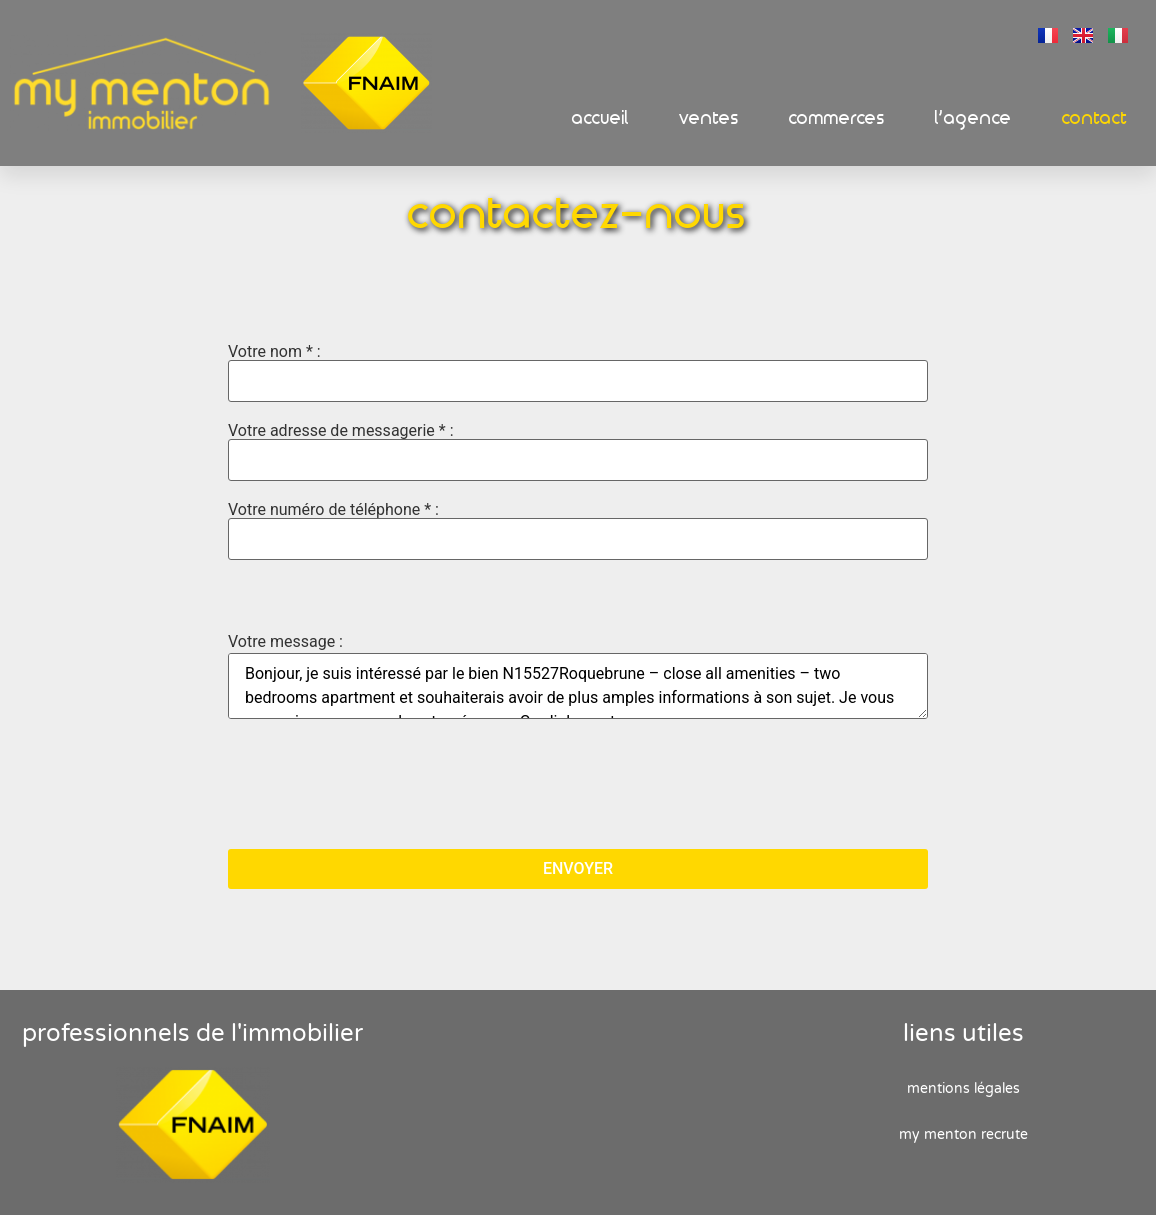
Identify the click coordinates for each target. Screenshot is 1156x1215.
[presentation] (380, 786)
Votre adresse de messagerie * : (578, 452)
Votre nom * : (578, 373)
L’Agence (973, 118)
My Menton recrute (963, 1134)
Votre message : (285, 642)
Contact (1095, 118)
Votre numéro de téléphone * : (578, 531)
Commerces (837, 118)
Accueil (600, 118)
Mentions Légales (963, 1088)
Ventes (709, 118)
